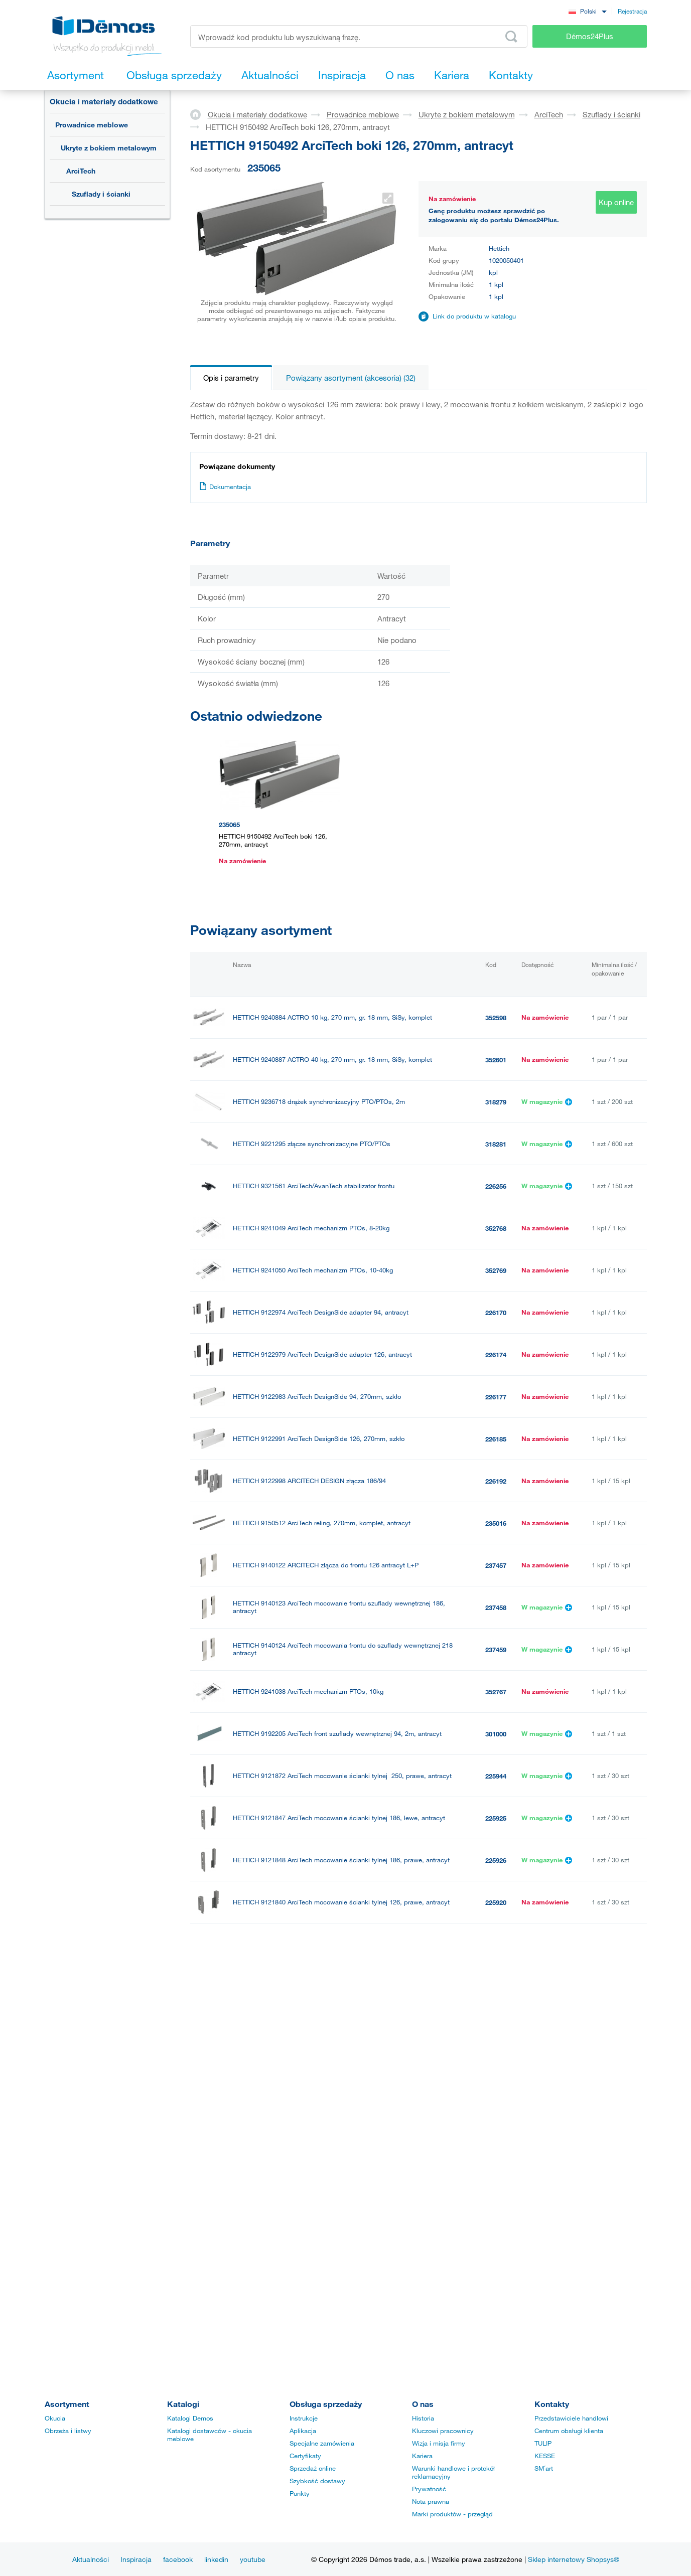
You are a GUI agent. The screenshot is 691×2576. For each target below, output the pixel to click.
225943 (495, 1987)
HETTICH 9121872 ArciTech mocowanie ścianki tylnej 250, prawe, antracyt (342, 1776)
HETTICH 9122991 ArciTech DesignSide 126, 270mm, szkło (318, 1438)
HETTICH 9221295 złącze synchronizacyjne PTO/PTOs (311, 1144)
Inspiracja (136, 2559)
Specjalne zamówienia (322, 2443)
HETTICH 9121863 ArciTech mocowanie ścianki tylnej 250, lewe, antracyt (339, 2239)
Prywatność (429, 2489)
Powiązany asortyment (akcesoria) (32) (351, 377)
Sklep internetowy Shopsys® (573, 2559)
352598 (495, 1018)
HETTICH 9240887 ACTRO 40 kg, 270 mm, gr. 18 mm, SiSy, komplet (332, 1059)
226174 (495, 1355)
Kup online (616, 202)
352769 (495, 1270)
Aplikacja (303, 2431)
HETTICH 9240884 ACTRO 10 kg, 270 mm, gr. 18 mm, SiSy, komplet (332, 1017)
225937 (495, 2239)
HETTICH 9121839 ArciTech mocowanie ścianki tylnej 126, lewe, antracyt (339, 1944)
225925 (495, 1818)
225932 (495, 2282)
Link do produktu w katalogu (474, 316)
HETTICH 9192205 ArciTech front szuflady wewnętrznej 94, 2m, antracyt (337, 1733)
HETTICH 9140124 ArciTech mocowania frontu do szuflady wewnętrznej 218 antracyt (343, 1649)
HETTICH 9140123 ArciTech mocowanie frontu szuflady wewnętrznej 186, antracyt (339, 1607)
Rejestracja (632, 11)
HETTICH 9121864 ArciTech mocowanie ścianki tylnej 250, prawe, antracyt (341, 2113)
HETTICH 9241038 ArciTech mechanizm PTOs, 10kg (308, 1691)
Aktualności (90, 2559)
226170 (495, 1313)
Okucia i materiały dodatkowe (104, 101)
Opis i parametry (231, 377)
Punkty (300, 2493)
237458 (495, 1607)
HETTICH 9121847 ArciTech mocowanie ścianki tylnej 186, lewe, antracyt (339, 1818)
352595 (495, 2029)
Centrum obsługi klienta (568, 2431)
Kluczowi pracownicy (443, 2431)
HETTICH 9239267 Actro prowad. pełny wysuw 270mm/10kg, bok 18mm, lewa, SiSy (348, 2028)
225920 (495, 1902)
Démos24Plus (589, 36)
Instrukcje (304, 2418)
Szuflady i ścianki (101, 194)
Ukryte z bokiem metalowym (109, 147)
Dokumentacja (225, 486)
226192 (495, 1481)
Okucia (55, 2418)
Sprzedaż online (313, 2468)
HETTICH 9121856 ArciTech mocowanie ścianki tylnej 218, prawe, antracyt (341, 2281)
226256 (495, 1186)
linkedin (216, 2559)
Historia (423, 2418)
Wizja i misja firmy (438, 2443)
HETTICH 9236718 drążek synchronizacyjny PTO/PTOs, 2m (319, 1101)
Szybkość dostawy (317, 2481)
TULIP (542, 2443)
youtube (252, 2559)
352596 (495, 2071)
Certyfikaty (305, 2456)
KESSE (544, 2456)
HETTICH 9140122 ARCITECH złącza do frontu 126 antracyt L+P (326, 1565)
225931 (495, 2324)
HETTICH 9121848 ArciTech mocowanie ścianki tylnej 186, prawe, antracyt (341, 1860)
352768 (495, 1228)
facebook (178, 2559)
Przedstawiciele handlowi (571, 2418)
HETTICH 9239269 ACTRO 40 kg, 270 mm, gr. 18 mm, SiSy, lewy (327, 2155)
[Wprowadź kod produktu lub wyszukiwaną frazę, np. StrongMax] (359, 36)
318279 (495, 1102)
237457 (495, 1565)
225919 (495, 1945)
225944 (495, 1776)
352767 (495, 1692)
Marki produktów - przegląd (452, 2514)
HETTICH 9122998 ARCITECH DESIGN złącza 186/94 (309, 1481)
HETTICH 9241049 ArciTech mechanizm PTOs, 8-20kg (311, 1228)
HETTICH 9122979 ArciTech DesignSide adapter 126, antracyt (322, 1354)
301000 (495, 1734)
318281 (495, 1144)
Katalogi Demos (190, 2418)
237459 (495, 1650)
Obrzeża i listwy (68, 2431)
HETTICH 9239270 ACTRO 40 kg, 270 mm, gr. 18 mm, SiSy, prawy (330, 2197)
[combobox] (588, 11)
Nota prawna (430, 2501)
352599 (495, 2155)
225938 (495, 2113)
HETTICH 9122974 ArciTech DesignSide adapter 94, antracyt (320, 1312)
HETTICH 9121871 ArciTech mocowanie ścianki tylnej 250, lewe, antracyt (340, 1986)
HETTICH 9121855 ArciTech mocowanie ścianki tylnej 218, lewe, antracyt (339, 2323)
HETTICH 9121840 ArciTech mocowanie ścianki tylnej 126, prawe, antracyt (341, 1902)
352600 (495, 2197)
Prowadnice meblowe (91, 124)
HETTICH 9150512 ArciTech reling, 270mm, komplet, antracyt (321, 1523)
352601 (495, 1060)
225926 (495, 1860)
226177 (495, 1397)
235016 (495, 1523)
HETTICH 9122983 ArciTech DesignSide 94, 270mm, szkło (317, 1396)
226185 (495, 1439)
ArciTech (80, 171)
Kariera (422, 2456)
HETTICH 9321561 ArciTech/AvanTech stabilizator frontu (313, 1186)
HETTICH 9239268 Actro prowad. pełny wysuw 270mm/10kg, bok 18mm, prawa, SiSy (350, 2070)
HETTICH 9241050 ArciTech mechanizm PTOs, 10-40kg (313, 1270)
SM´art (543, 2468)
